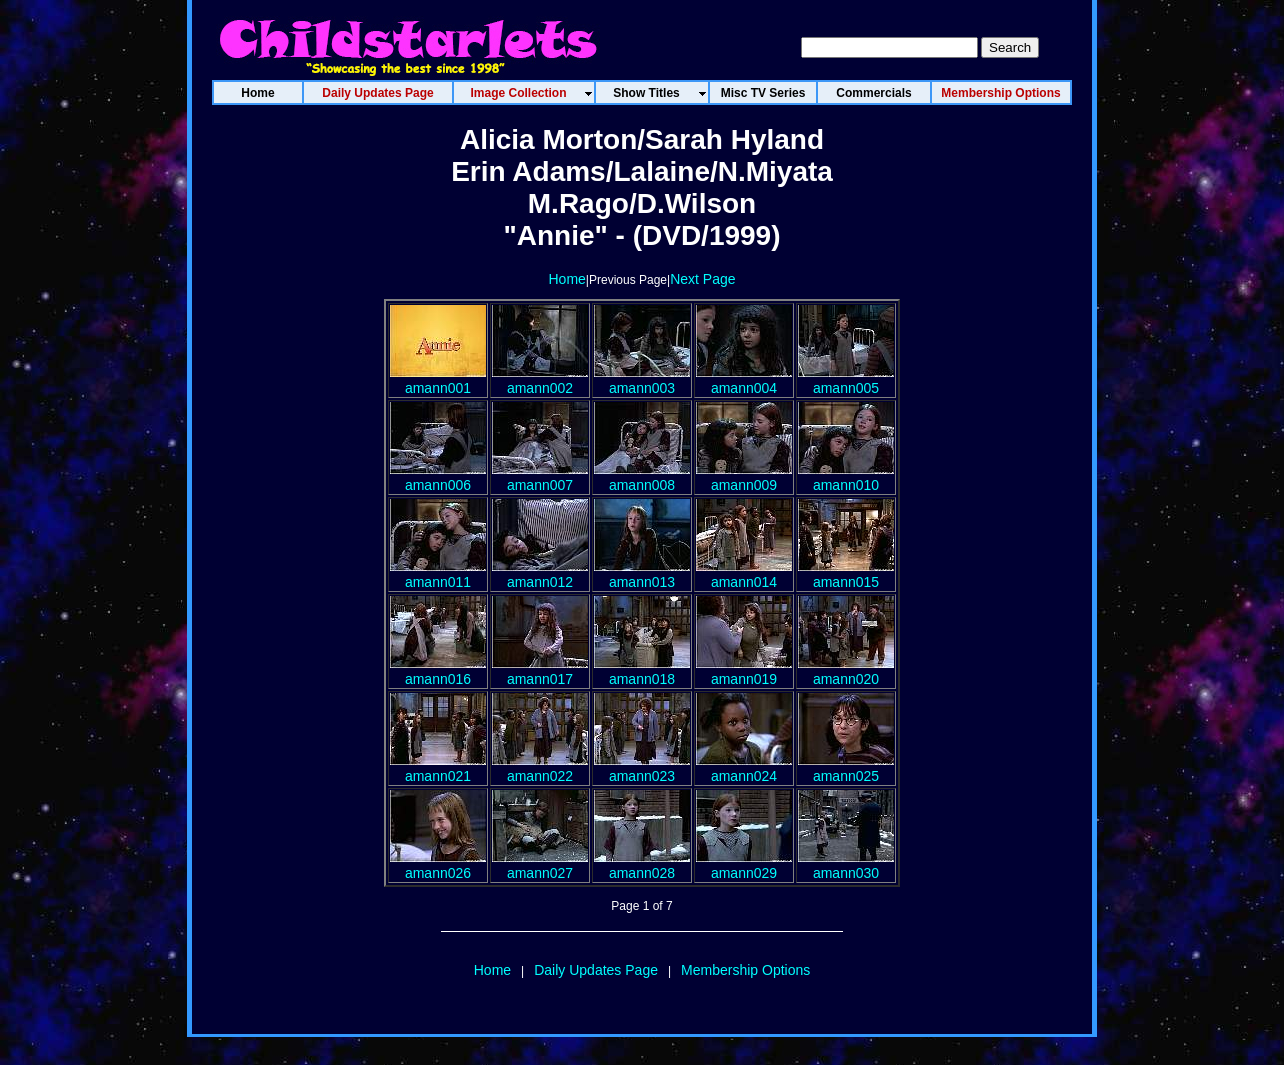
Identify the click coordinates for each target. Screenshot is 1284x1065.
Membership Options (745, 970)
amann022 (540, 768)
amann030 (846, 865)
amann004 (744, 380)
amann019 (744, 671)
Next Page (702, 279)
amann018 (642, 671)
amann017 (540, 671)
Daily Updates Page (596, 970)
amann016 (438, 671)
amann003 (642, 380)
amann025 (846, 768)
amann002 (540, 380)
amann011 (438, 574)
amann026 (438, 865)
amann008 (642, 477)
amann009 (744, 477)
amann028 (642, 865)
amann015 (846, 574)
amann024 (744, 768)
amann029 (744, 865)
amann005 (846, 380)
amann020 (846, 671)
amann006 (438, 477)
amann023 (642, 768)
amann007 (540, 477)
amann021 (438, 768)
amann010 (846, 477)
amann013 (642, 574)
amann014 (744, 574)
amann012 (540, 574)
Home (566, 279)
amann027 (540, 865)
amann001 (438, 380)
